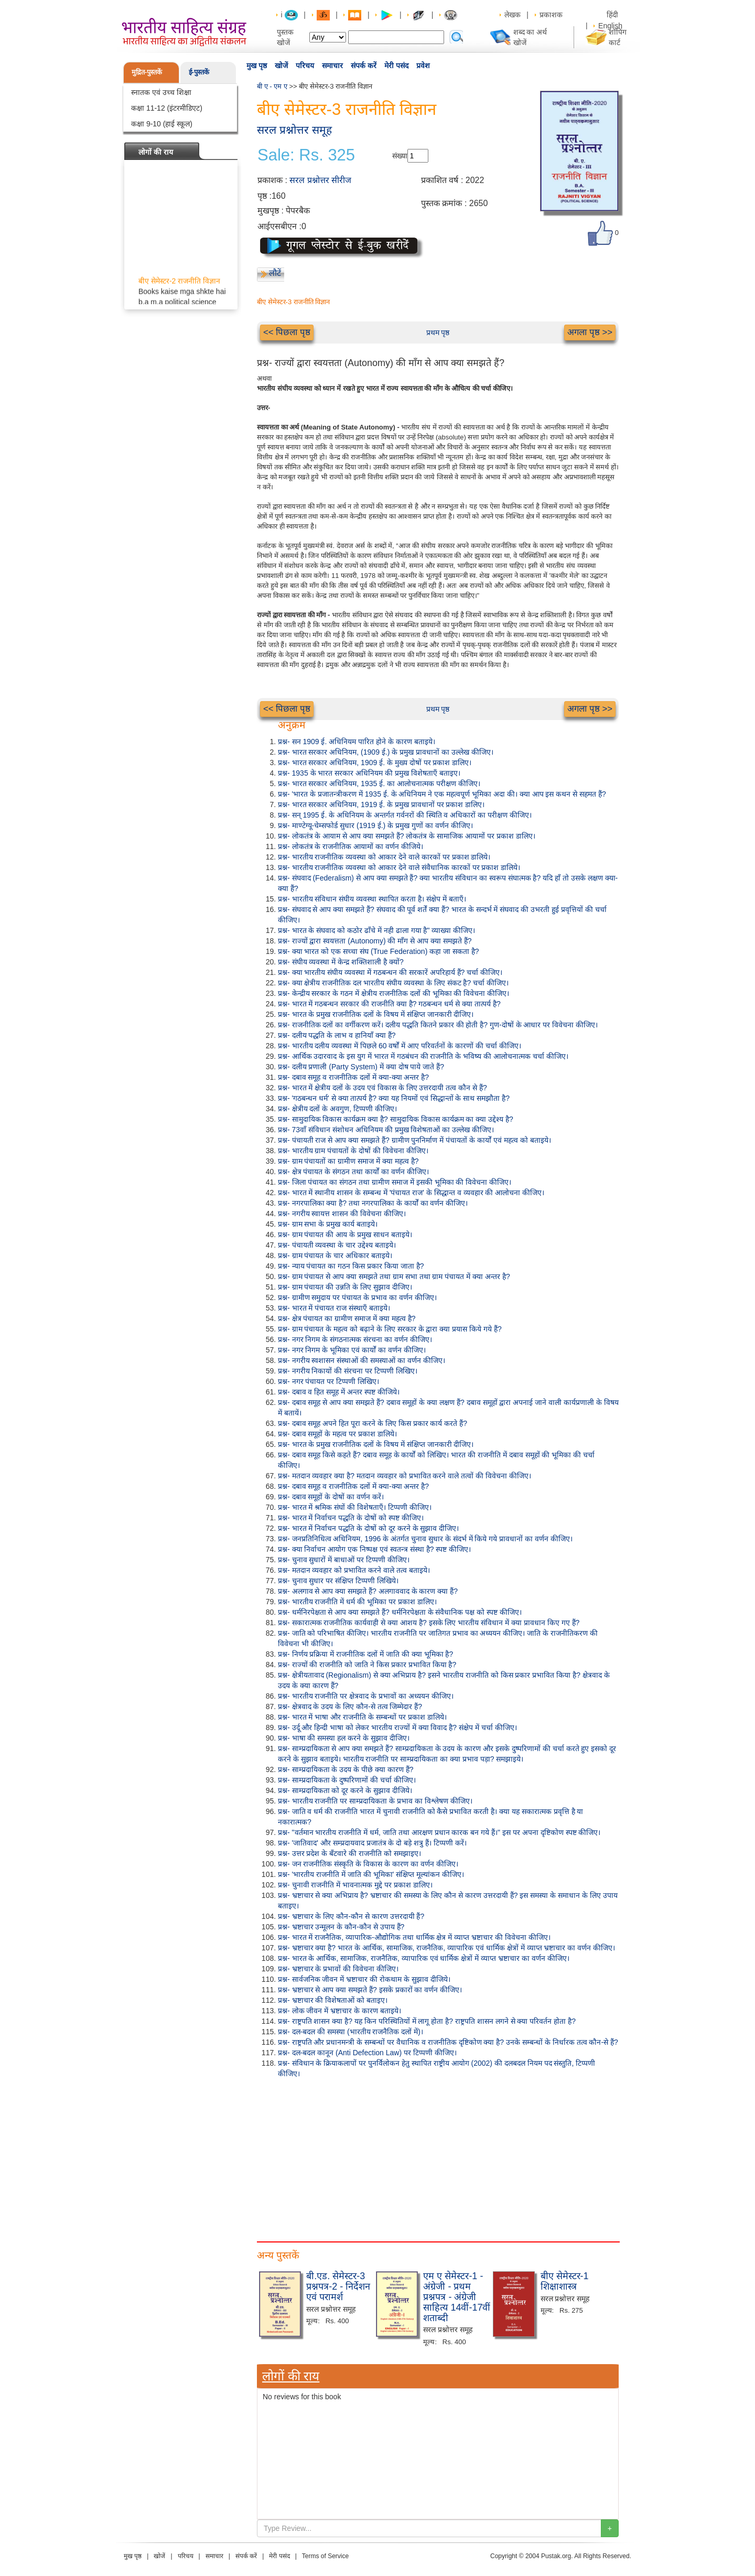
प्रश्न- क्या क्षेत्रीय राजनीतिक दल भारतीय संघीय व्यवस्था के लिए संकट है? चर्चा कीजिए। (393, 983)
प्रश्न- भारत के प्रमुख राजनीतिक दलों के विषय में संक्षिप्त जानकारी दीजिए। (375, 1014)
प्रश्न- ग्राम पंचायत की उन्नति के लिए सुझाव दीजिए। (345, 1287)
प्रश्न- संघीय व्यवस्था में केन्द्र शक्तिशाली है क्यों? (341, 962)
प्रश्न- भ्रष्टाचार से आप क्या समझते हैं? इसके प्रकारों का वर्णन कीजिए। (370, 1989)
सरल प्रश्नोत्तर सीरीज (320, 180)
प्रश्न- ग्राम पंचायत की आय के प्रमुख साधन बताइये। (345, 1234)
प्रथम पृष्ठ (438, 332)
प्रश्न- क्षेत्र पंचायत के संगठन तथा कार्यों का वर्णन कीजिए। (353, 1171)
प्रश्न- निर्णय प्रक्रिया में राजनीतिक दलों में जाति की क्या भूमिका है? (365, 1654)
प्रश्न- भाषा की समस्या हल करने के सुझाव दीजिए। (343, 1738)
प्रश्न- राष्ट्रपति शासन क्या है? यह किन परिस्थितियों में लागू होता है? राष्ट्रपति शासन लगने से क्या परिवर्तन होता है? (427, 2021)
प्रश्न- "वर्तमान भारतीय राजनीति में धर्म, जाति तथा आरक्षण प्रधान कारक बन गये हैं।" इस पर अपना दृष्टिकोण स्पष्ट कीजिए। (439, 1832)
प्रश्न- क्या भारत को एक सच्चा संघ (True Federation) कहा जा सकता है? (378, 951)
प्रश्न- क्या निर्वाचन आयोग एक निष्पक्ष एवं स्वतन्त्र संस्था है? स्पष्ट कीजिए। (374, 1549)
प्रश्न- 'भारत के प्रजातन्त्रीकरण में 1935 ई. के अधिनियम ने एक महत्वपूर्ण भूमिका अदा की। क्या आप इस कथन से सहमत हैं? (442, 794)
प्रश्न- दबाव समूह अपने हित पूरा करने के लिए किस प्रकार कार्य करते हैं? (372, 1423)
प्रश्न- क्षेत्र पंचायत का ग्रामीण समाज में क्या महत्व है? (346, 1318)
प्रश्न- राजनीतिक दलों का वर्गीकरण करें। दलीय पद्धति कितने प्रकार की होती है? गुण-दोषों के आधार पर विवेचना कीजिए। (438, 1025)
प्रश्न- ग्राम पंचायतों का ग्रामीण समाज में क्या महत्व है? (348, 1161)
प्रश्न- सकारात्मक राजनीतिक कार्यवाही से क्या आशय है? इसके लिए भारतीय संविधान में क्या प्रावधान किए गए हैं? (428, 1622)
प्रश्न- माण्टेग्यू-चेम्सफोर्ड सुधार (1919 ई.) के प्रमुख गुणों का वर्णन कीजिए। (375, 825)
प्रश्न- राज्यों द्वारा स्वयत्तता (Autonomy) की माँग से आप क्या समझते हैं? (375, 941)
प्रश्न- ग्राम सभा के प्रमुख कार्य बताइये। (328, 1224)
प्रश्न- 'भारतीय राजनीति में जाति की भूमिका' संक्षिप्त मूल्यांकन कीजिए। (371, 1874)
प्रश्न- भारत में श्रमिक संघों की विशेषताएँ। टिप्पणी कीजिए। (355, 1507)
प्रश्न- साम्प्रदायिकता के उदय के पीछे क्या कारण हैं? (346, 1769)
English (610, 26)
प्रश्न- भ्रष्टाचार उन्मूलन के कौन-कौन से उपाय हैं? (341, 1927)
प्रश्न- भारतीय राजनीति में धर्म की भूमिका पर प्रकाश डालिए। (357, 1601)
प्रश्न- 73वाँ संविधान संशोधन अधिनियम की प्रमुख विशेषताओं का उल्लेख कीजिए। (386, 1129)
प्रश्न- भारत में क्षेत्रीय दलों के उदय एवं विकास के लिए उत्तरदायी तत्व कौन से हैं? (382, 1087)
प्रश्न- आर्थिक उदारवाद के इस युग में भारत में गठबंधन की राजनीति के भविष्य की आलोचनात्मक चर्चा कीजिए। (423, 1056)
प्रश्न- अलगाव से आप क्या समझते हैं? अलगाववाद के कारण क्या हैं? (368, 1591)
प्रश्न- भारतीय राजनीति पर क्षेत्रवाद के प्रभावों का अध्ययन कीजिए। (366, 1696)
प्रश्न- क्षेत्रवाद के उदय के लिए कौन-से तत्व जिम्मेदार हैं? (350, 1706)
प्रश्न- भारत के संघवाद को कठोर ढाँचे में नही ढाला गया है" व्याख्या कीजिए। (376, 930)
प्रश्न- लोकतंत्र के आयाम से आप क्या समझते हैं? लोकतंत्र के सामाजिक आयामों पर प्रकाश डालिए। (406, 836)
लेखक (512, 14)
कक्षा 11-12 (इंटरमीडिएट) (166, 108)
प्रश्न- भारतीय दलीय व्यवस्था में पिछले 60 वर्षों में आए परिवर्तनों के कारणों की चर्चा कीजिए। (399, 1046)
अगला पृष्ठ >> (589, 332)
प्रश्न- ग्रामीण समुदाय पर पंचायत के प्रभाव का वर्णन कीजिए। (357, 1297)
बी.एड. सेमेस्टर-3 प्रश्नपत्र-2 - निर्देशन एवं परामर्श (338, 2286)
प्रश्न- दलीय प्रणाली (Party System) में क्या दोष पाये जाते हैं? (361, 1066)
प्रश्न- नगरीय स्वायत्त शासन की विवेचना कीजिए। (342, 1213)
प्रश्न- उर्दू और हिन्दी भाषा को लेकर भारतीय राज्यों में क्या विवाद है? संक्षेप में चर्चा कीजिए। (397, 1727)
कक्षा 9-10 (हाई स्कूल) (161, 124)
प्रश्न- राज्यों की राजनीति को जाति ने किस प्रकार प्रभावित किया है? (367, 1664)
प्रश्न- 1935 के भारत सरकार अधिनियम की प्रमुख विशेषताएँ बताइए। (369, 773)
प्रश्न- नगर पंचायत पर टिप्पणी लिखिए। (328, 1381)
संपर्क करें (363, 65)
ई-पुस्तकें (199, 72)
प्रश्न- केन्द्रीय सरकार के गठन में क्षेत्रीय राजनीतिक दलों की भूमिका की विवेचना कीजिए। (393, 993)
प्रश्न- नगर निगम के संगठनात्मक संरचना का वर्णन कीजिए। (355, 1339)
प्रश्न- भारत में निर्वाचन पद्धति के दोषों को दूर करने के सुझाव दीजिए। (368, 1528)
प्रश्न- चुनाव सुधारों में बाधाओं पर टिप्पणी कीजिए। (343, 1559)
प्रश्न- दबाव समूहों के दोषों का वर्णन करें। (331, 1497)
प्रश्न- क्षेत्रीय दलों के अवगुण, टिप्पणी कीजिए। (337, 1108)
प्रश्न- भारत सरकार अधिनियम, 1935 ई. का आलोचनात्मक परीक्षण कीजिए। (379, 783)
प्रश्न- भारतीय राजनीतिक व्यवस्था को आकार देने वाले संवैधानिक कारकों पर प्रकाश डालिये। (399, 867)
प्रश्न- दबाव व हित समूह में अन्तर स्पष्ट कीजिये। (339, 1392)
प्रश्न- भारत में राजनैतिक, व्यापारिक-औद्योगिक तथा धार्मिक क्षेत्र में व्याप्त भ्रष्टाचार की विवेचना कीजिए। (414, 1937)
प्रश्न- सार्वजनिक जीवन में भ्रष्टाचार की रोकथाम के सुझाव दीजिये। (364, 1979)
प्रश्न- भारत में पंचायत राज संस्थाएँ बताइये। (334, 1308)
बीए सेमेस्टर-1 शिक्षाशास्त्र (565, 2281)
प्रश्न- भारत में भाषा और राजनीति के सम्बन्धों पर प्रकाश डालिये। (362, 1717)
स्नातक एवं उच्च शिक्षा (161, 92)
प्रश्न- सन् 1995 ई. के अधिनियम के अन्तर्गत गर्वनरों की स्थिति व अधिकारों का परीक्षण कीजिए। (405, 815)
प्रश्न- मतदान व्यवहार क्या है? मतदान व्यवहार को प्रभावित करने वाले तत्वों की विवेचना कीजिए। (404, 1476)
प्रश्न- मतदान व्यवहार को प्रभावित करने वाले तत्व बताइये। (354, 1570)
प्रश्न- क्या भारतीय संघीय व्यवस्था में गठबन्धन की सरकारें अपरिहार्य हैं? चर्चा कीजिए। (390, 972)
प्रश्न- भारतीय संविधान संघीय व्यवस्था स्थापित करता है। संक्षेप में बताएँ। (372, 899)
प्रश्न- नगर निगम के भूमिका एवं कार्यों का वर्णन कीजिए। (352, 1350)
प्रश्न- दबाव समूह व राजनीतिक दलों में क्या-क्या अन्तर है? (353, 1077)
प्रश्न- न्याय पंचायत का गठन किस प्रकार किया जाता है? (351, 1266)
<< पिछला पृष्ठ (286, 332)
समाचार (332, 65)
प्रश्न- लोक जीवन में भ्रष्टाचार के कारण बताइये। (339, 2010)
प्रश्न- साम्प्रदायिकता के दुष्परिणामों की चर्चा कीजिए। (347, 1780)
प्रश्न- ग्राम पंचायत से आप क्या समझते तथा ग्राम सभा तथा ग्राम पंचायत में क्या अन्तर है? (394, 1276)
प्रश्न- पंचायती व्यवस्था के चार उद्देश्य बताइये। (337, 1245)
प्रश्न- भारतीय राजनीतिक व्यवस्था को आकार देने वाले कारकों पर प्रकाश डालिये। (384, 857)
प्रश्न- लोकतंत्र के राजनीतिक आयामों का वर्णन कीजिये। (350, 846)
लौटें (275, 273)
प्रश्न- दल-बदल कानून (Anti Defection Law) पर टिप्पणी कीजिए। (367, 2052)
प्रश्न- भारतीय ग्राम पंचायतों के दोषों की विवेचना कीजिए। (353, 1150)
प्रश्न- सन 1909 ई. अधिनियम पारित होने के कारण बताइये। (356, 741)
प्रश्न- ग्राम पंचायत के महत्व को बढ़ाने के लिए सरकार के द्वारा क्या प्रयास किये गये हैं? (390, 1329)
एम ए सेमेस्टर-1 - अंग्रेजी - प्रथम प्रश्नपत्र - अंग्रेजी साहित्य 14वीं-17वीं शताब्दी (456, 2297)
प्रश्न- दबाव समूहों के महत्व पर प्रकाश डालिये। (337, 1434)
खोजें (281, 65)
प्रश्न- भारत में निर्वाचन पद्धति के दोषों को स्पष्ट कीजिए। (351, 1518)
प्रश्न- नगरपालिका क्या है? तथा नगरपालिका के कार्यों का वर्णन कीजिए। (373, 1203)
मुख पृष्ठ (256, 65)
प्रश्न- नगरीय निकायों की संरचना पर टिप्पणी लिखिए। (347, 1371)
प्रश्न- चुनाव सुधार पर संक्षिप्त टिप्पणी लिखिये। (338, 1580)
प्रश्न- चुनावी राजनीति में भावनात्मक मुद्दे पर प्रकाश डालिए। (355, 1885)
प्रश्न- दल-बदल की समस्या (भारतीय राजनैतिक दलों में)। (350, 2031)
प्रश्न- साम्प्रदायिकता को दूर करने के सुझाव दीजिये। (345, 1790)
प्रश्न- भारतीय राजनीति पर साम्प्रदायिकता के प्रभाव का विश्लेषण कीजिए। (375, 1801)
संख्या (399, 156)
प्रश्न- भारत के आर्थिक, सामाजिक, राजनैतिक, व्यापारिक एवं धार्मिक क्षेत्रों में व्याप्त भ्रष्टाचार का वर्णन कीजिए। (423, 1958)
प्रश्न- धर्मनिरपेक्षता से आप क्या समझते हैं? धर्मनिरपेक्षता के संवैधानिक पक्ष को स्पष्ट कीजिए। (400, 1612)
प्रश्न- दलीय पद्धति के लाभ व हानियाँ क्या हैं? (337, 1035)
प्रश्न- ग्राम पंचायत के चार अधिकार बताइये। (335, 1255)
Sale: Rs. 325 (306, 155)
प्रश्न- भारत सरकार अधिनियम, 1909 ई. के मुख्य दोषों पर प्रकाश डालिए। (374, 762)
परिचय (305, 65)
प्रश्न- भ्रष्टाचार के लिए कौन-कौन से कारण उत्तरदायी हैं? (351, 1916)
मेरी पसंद (396, 65)
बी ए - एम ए (272, 86)
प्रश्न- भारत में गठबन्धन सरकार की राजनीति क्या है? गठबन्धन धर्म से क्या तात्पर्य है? (389, 1004)
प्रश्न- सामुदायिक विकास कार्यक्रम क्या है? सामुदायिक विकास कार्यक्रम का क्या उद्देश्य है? (395, 1119)
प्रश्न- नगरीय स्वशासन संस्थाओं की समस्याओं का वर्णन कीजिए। (361, 1360)
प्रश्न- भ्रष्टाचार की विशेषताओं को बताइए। (332, 2000)
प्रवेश (423, 65)
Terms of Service (325, 2556)
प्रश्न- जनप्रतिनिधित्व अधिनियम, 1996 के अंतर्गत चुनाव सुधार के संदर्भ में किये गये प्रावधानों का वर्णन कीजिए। (425, 1538)
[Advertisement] (438, 2157)
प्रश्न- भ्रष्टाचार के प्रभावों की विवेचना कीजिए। (338, 1969)
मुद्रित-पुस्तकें (147, 72)
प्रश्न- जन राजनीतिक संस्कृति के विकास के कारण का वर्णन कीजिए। (368, 1864)
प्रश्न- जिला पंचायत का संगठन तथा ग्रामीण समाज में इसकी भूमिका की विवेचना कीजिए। (394, 1182)
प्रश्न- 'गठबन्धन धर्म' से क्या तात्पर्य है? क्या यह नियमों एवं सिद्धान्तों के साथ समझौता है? (394, 1098)
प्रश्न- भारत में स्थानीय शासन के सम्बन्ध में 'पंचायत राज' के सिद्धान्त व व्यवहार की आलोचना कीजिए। (411, 1192)
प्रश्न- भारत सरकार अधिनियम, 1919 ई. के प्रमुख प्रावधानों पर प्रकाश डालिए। (381, 804)
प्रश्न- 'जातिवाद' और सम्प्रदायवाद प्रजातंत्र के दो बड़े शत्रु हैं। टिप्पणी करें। (372, 1843)
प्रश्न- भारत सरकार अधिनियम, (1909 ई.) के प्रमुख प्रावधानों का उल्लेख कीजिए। (385, 752)
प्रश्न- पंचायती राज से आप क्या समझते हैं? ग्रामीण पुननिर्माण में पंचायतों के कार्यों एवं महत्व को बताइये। (414, 1140)
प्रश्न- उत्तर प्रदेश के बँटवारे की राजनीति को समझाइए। (349, 1853)
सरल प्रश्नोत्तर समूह (294, 130)
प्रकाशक (551, 14)
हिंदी (613, 14)
